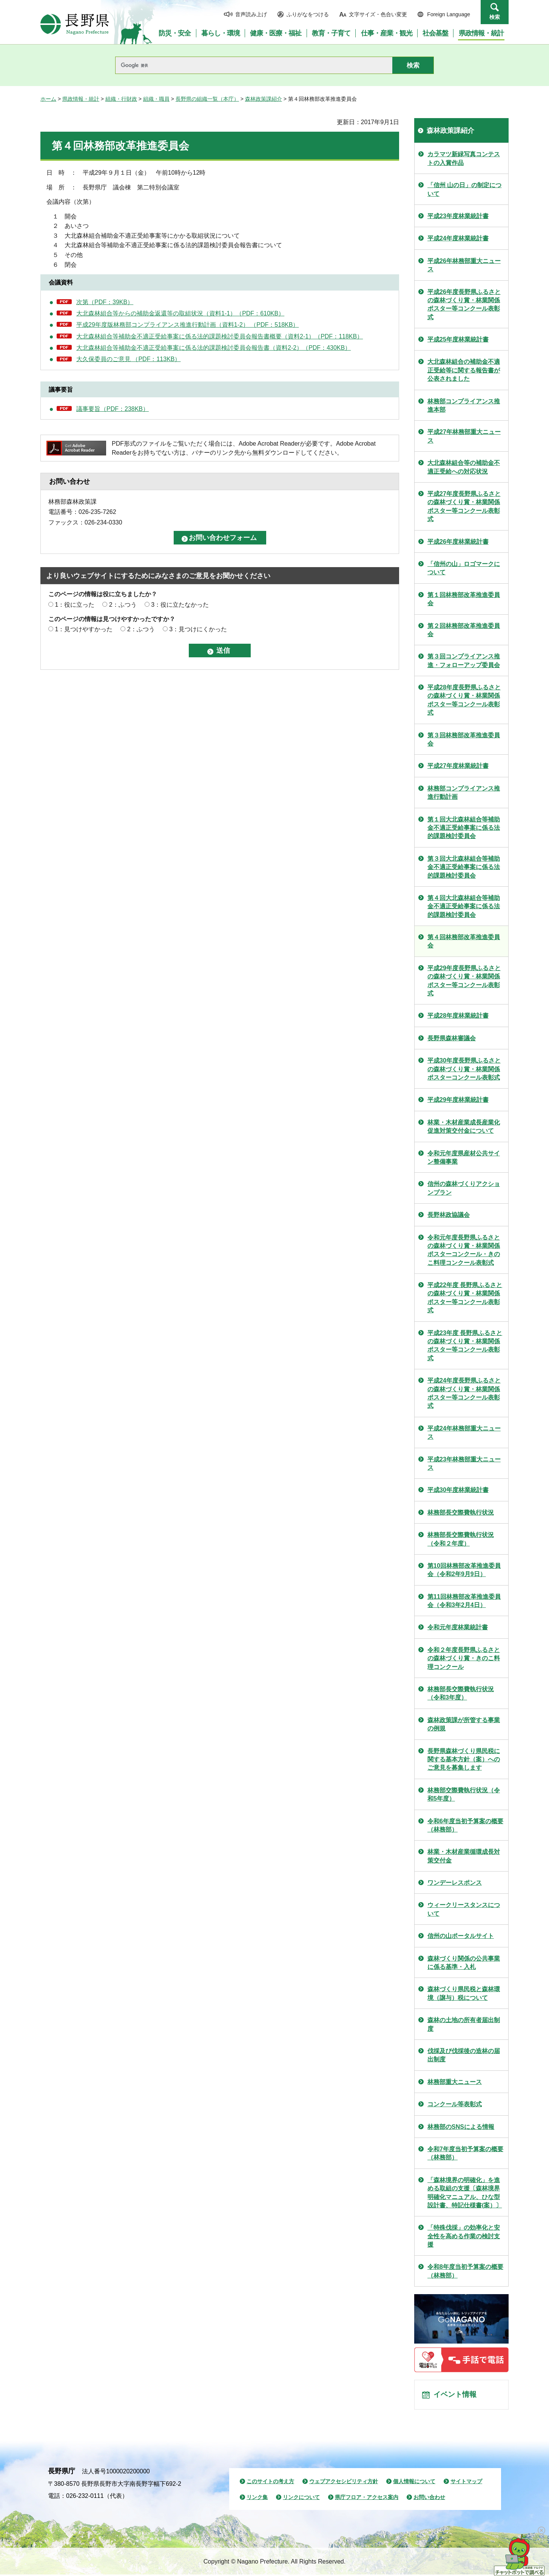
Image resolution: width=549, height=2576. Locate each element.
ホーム (48, 99)
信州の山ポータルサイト (460, 1936)
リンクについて (301, 2499)
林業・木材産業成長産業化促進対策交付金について (463, 1126)
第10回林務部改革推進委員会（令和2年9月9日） (464, 1570)
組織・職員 (156, 99)
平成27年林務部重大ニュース (464, 436)
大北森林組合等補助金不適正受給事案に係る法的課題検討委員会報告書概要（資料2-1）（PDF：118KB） (219, 336)
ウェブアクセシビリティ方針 (343, 2483)
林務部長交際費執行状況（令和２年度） (460, 1539)
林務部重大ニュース (454, 2082)
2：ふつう (123, 604)
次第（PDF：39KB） (104, 302)
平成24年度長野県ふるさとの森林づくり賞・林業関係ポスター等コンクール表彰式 (464, 1393)
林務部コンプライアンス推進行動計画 (463, 792)
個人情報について (414, 2483)
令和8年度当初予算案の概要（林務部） (465, 2271)
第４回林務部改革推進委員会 (463, 941)
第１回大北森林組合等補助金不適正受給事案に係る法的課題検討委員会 (463, 828)
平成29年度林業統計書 (458, 1100)
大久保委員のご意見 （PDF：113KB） (128, 359)
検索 (494, 17)
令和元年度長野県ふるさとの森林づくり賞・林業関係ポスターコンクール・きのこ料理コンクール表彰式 (463, 1250)
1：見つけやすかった (84, 629)
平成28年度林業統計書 (458, 1015)
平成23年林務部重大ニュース (464, 1463)
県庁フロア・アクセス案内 (366, 2499)
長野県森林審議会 (451, 1038)
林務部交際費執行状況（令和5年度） (463, 1794)
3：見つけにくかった (198, 629)
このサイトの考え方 (270, 2483)
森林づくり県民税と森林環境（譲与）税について (463, 1993)
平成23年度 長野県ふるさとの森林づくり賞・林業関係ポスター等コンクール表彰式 (464, 1345)
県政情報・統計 (80, 99)
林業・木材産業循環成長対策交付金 (463, 1856)
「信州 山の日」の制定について (464, 189)
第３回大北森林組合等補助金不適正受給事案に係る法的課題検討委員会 (463, 867)
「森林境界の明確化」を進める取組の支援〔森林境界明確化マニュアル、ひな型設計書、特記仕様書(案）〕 (464, 2192)
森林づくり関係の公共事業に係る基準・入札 (463, 1962)
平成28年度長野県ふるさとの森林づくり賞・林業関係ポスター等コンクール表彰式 (464, 700)
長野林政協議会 (448, 1215)
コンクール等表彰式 (454, 2104)
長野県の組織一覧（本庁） (207, 99)
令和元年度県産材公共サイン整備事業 (463, 1157)
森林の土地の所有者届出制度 (463, 2024)
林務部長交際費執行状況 (460, 1512)
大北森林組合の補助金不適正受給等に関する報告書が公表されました (463, 370)
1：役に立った (74, 604)
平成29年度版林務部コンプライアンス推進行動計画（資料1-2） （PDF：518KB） (187, 324)
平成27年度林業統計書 (458, 766)
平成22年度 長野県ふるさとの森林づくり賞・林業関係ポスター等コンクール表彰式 (464, 1297)
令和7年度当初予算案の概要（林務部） (465, 2153)
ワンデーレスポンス (454, 1882)
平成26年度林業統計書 (458, 541)
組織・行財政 (121, 99)
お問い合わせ (429, 2499)
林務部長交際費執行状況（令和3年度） (460, 1693)
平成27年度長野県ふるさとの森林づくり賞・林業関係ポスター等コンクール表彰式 (464, 506)
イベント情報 (456, 2395)
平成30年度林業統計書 (458, 1490)
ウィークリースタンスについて (463, 1909)
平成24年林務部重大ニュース (464, 1432)
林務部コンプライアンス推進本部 (463, 405)
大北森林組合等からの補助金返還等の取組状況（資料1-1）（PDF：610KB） (180, 313)
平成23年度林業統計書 (458, 216)
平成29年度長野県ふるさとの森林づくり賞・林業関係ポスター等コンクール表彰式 (464, 981)
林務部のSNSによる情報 (460, 2127)
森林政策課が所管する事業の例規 (463, 1724)
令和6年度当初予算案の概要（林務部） (465, 1825)
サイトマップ (466, 2483)
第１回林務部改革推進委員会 (463, 599)
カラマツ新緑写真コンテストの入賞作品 (463, 158)
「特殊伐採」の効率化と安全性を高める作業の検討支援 (463, 2236)
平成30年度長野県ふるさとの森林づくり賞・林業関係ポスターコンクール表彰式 (464, 1069)
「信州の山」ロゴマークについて (463, 568)
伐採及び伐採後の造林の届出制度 (463, 2055)
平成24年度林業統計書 (458, 238)
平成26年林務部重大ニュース (464, 265)
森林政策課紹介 (263, 99)
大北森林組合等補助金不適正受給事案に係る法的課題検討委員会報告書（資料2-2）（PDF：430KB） (213, 347)
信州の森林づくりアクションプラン (463, 1188)
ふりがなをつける (308, 14)
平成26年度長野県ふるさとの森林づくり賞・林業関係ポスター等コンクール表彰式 (464, 304)
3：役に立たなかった (180, 604)
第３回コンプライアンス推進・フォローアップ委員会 (463, 660)
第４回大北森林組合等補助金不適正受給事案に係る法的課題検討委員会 (463, 906)
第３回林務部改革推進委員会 (463, 739)
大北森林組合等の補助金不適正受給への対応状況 (463, 467)
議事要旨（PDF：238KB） (112, 409)
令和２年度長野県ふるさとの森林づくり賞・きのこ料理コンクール (463, 1658)
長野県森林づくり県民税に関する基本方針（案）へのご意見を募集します (463, 1759)
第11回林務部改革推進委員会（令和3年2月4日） (464, 1600)
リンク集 (257, 2499)
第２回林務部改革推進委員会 (463, 630)
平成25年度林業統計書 (458, 339)
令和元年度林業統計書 (457, 1627)
